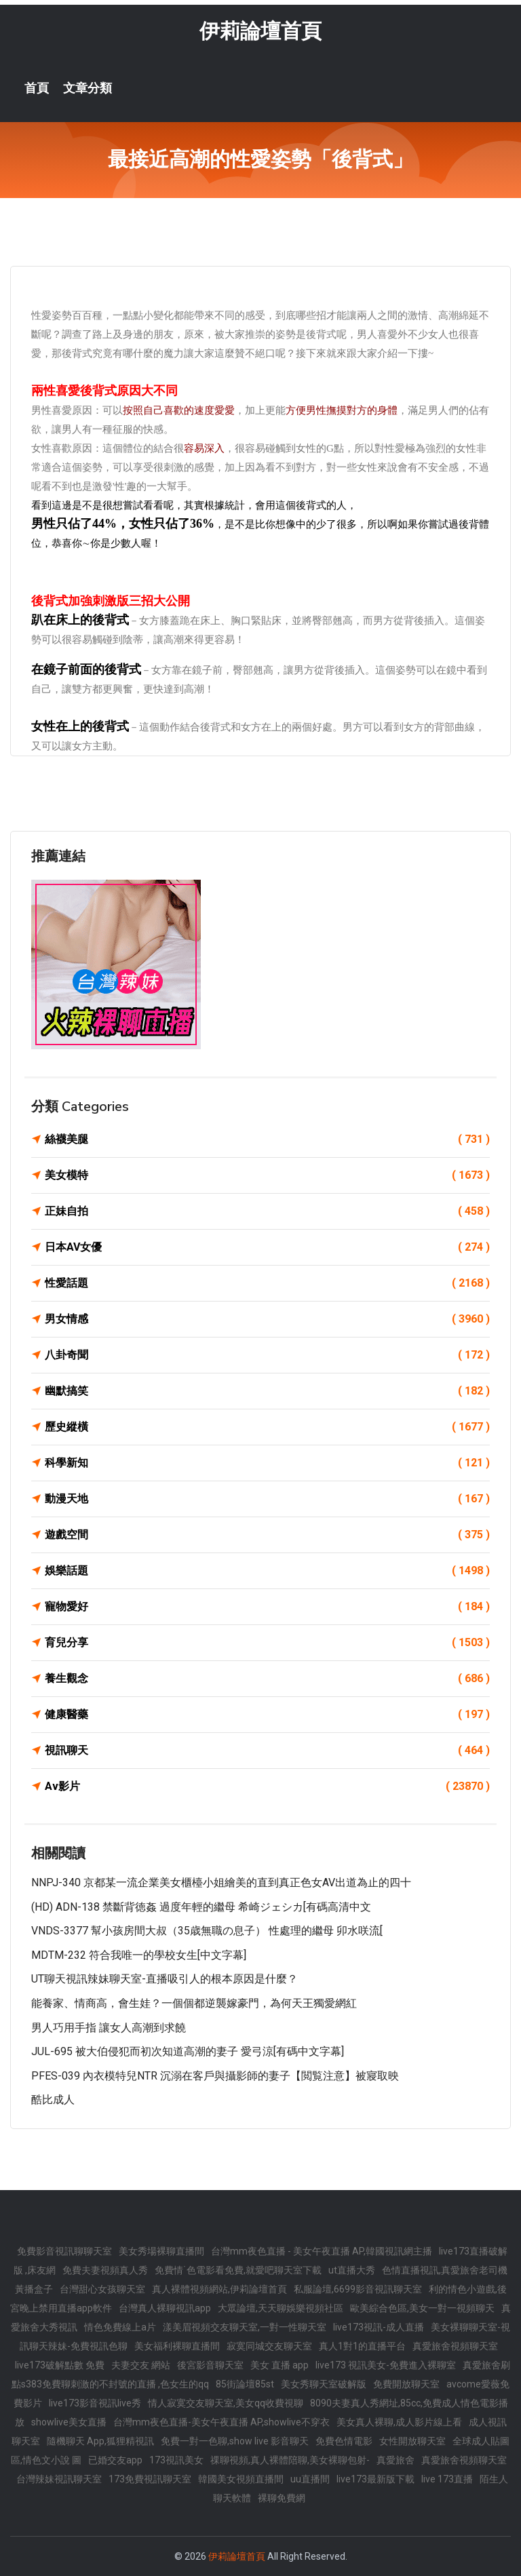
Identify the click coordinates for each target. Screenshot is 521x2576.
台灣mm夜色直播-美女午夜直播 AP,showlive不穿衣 (221, 2422)
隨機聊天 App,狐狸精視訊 (100, 2441)
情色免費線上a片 (120, 2327)
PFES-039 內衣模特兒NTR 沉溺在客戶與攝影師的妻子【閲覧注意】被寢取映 (215, 2075)
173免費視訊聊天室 (150, 2479)
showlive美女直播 (69, 2422)
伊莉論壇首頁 (260, 31)
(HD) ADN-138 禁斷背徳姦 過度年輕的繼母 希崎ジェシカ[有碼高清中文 (201, 1906)
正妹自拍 (267, 1211)
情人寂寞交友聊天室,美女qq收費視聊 (225, 2403)
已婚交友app (115, 2460)
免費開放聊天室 (406, 2384)
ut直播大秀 (351, 2270)
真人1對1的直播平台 (362, 2346)
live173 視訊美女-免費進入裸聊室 (385, 2365)
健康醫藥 (267, 1714)
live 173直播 (447, 2479)
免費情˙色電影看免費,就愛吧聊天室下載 (238, 2270)
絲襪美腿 (267, 1139)
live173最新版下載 (375, 2479)
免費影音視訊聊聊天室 (64, 2251)
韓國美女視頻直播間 (241, 2479)
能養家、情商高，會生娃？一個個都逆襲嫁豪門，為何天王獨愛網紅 (194, 2003)
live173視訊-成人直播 (378, 2327)
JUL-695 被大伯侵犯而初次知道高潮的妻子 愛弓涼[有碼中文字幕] (187, 2051)
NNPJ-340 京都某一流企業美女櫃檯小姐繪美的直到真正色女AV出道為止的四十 (221, 1882)
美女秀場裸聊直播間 (161, 2251)
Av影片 (267, 1786)
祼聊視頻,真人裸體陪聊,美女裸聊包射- (290, 2460)
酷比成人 (53, 2099)
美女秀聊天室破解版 (323, 2384)
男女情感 (267, 1319)
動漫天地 (267, 1498)
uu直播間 (310, 2479)
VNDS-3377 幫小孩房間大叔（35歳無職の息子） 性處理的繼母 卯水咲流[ (207, 1930)
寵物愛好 (267, 1606)
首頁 (36, 88)
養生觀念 (267, 1678)
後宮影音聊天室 (210, 2365)
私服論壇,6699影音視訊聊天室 (358, 2289)
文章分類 (87, 88)
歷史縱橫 (267, 1427)
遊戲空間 (267, 1534)
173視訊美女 (176, 2460)
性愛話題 (267, 1283)
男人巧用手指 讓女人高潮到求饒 (108, 2027)
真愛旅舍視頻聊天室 (455, 2346)
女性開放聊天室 (412, 2441)
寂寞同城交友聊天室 (269, 2346)
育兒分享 (267, 1642)
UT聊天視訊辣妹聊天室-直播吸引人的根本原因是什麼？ (164, 1978)
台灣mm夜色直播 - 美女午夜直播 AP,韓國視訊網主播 (321, 2251)
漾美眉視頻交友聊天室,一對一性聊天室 (244, 2327)
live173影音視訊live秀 (95, 2403)
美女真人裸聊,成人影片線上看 (399, 2422)
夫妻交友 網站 (140, 2365)
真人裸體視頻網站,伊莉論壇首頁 (219, 2289)
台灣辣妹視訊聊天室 (59, 2479)
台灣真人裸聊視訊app (165, 2308)
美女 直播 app (279, 2365)
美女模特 (267, 1175)
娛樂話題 (267, 1570)
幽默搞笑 (267, 1391)
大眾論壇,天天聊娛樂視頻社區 (280, 2308)
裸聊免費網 (281, 2498)
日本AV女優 (267, 1247)
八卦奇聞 (267, 1355)
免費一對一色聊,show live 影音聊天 (235, 2441)
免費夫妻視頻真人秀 (105, 2270)
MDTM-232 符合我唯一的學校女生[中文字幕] (138, 1955)
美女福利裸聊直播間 (177, 2346)
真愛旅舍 (395, 2460)
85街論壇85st (245, 2384)
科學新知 (267, 1462)
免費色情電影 (343, 2441)
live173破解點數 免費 (59, 2365)
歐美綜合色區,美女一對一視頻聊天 (422, 2308)
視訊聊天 (267, 1750)
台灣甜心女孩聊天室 (102, 2289)
